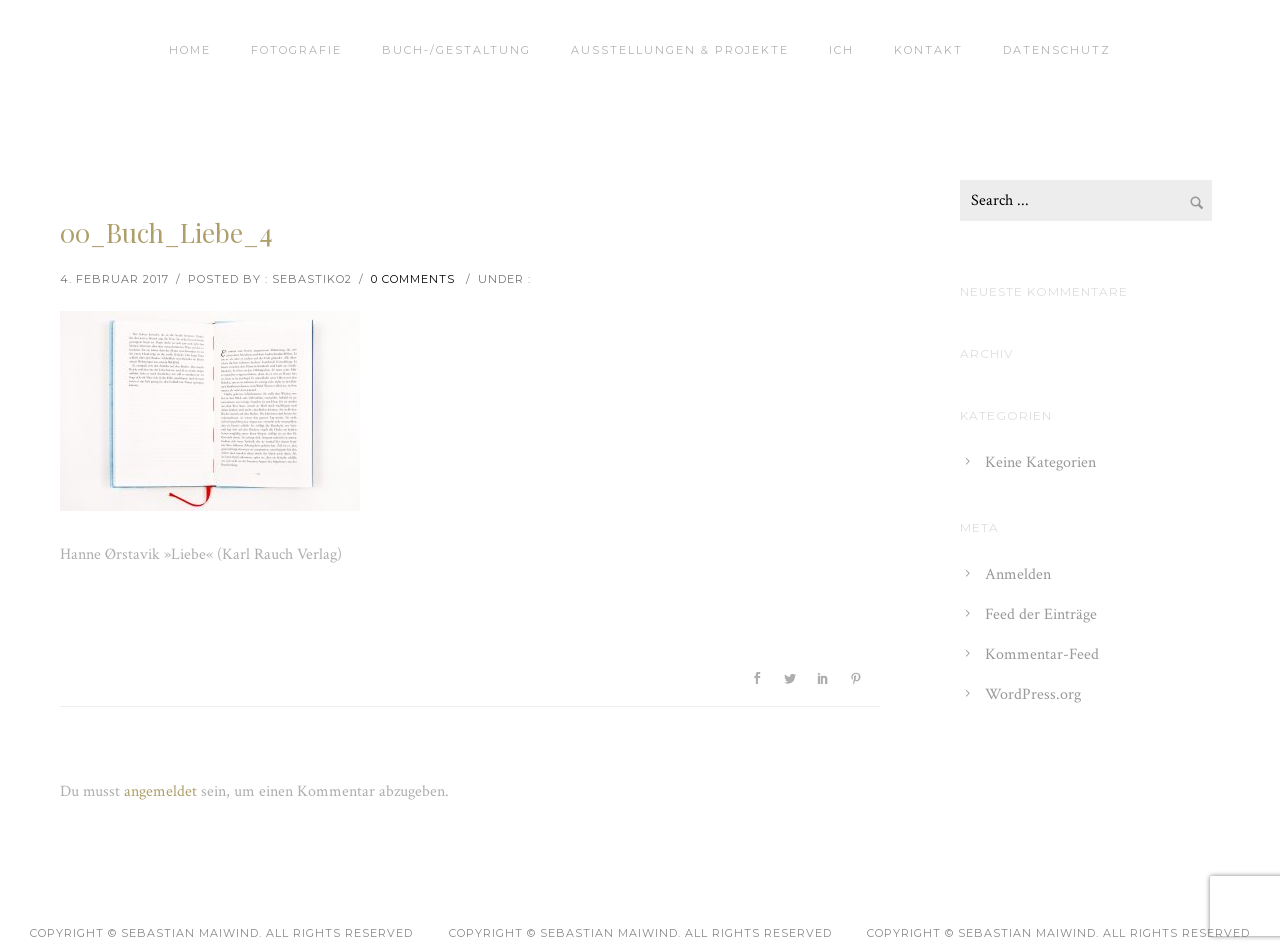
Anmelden (1018, 574)
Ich (841, 50)
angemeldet (160, 791)
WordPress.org (1033, 694)
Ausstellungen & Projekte (680, 50)
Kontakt (928, 50)
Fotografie (296, 50)
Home (190, 50)
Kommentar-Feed (1042, 654)
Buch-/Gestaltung (456, 50)
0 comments (413, 279)
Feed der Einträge (1041, 614)
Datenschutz (1057, 50)
